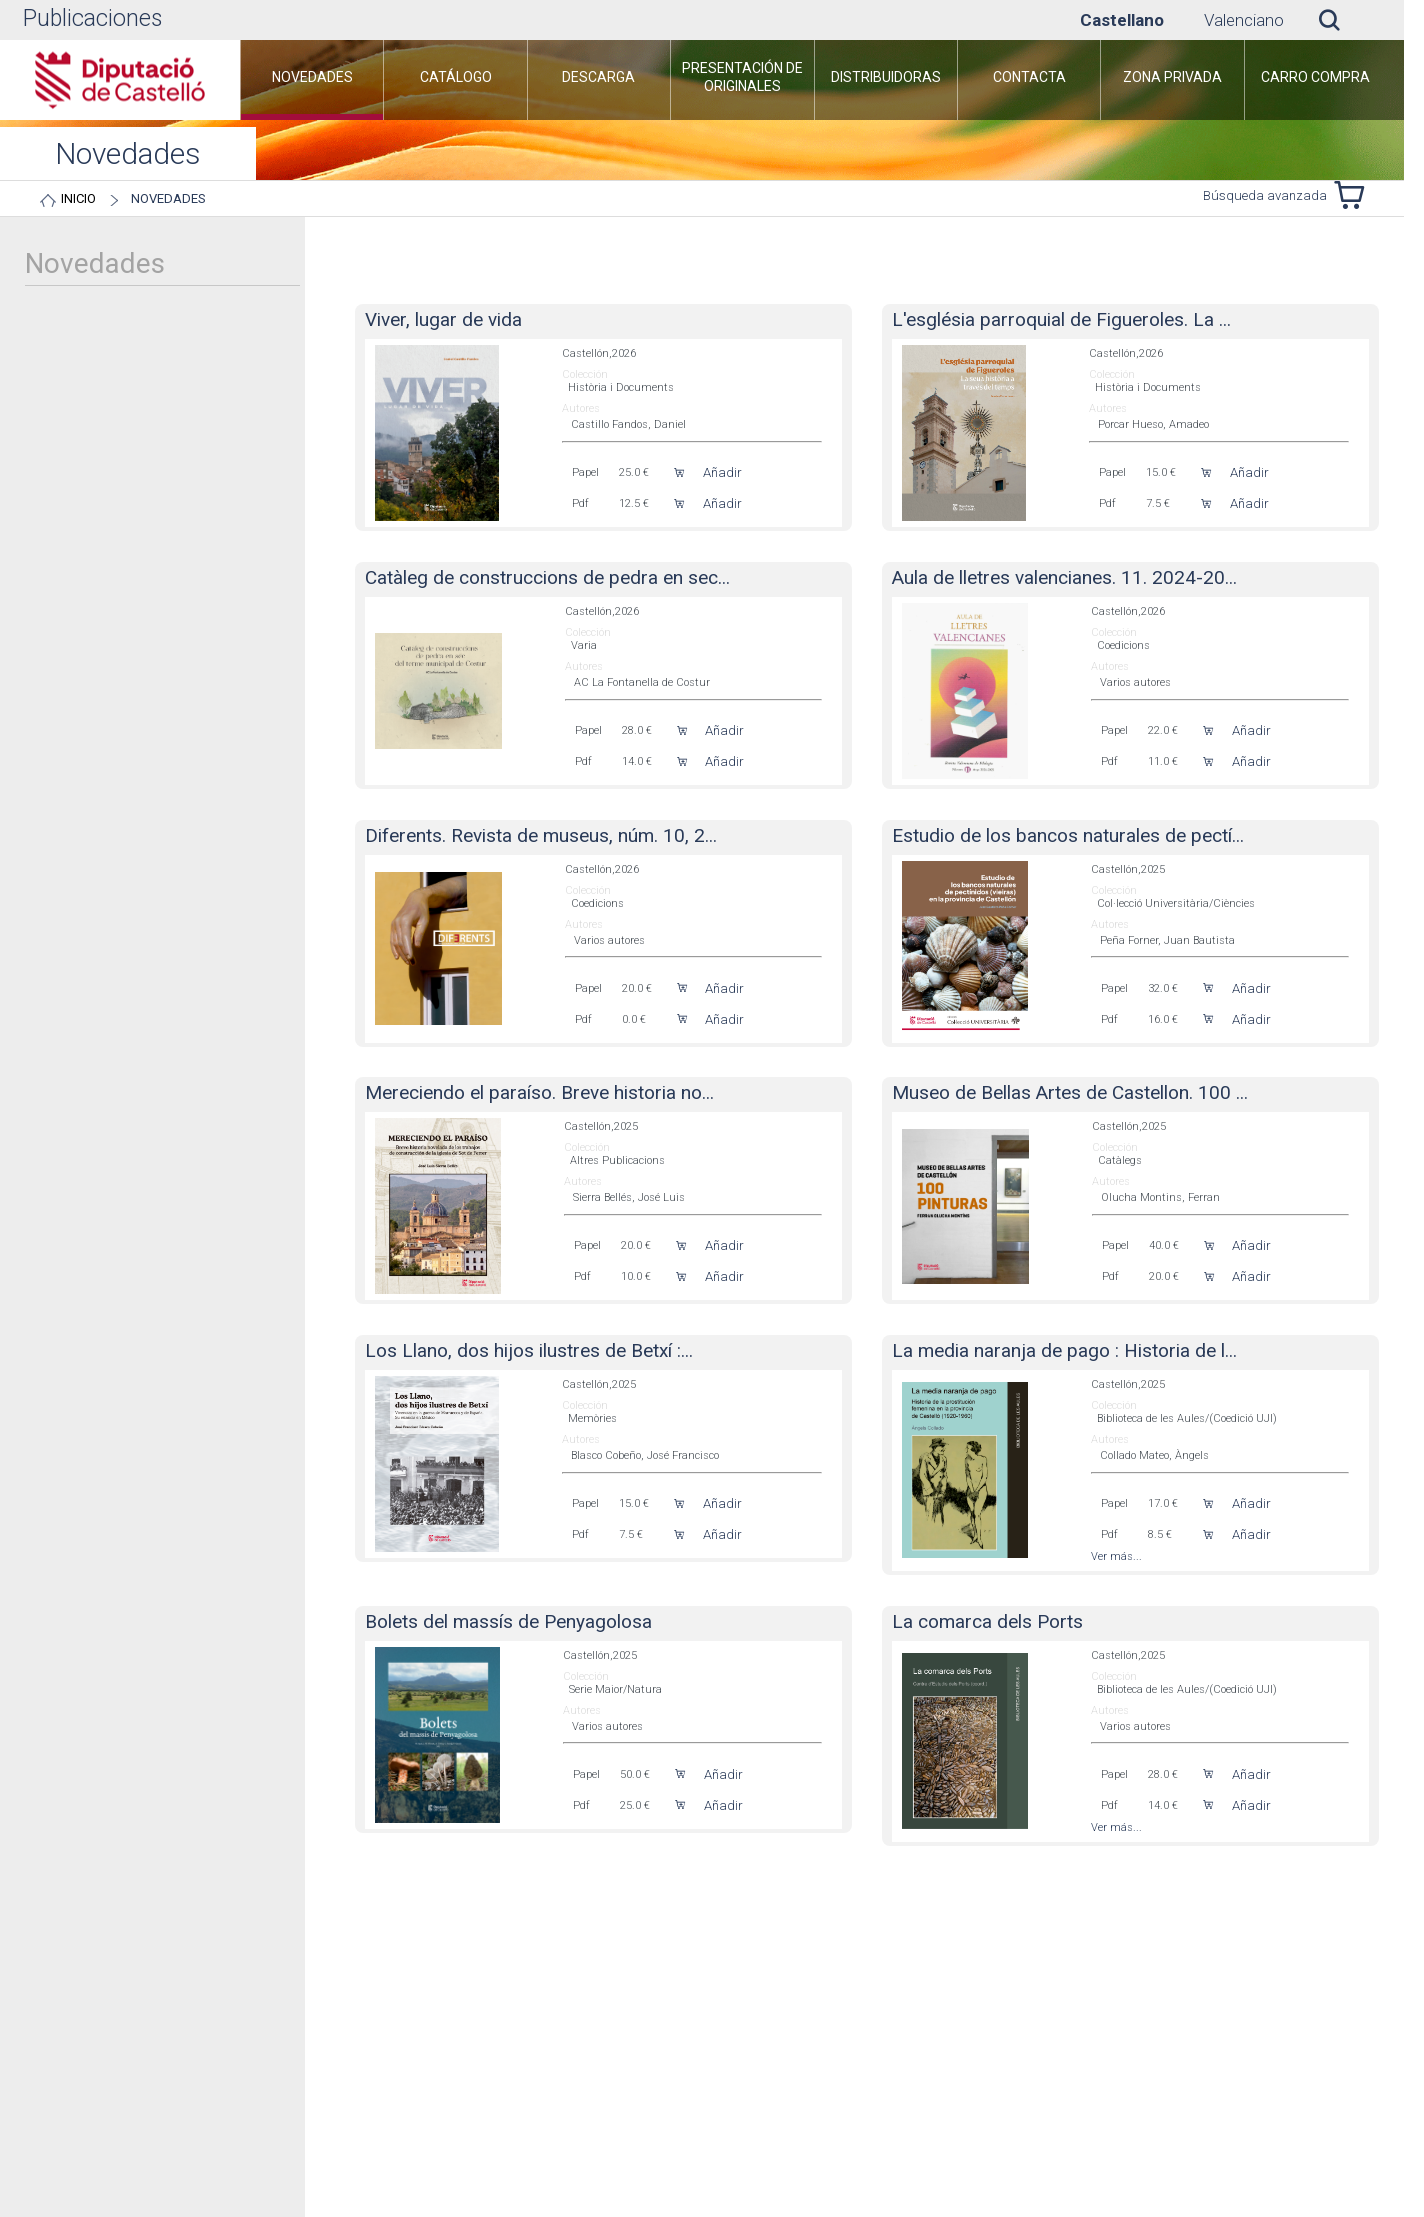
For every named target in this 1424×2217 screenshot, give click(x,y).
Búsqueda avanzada (1265, 195)
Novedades (168, 198)
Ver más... (1116, 1556)
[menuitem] (312, 80)
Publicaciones (92, 18)
